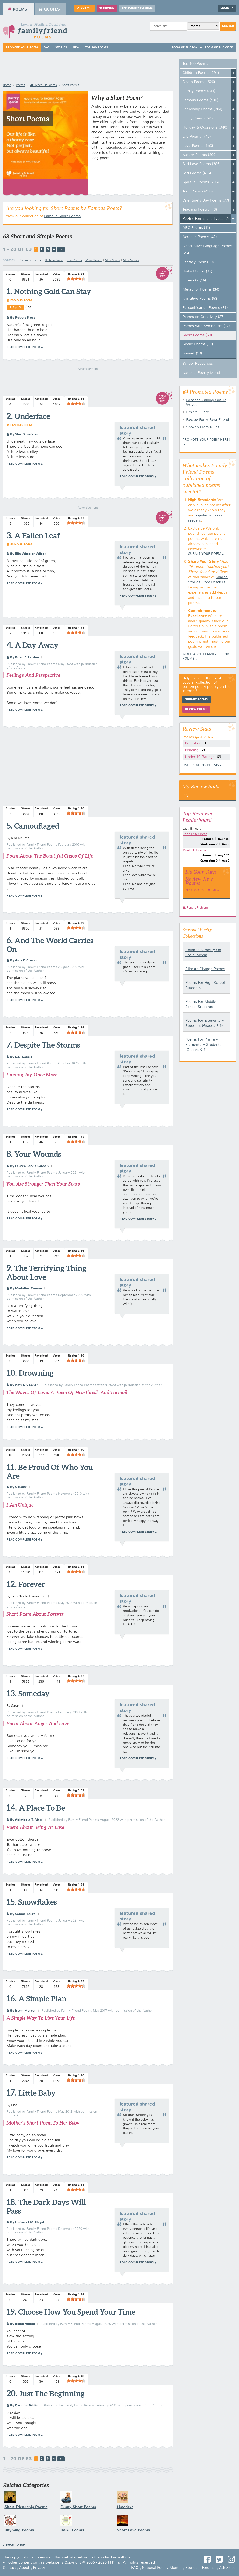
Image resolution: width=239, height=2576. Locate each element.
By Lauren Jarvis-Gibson (28, 1166)
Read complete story (137, 476)
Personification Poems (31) (205, 308)
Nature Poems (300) (200, 155)
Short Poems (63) (197, 335)
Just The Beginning (52, 2393)
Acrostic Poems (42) (200, 237)
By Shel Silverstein (23, 434)
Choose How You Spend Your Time (76, 2312)
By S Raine (17, 1487)
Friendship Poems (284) (202, 109)
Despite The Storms (47, 1045)
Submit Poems (196, 699)
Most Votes (112, 260)
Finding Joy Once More (31, 1074)
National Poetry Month (202, 373)
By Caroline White (22, 2405)
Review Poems (196, 709)
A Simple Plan (42, 1998)
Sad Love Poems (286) (202, 164)
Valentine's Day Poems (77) (206, 200)
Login (226, 8)
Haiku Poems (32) (197, 271)
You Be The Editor (200, 890)
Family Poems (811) (199, 91)
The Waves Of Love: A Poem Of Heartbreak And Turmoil (66, 1392)
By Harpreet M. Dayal (25, 2222)
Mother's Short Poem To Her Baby (43, 2122)
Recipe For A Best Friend (207, 420)
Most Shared (93, 260)
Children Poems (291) (201, 73)
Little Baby (37, 2093)
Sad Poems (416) (197, 173)
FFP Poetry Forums (137, 8)
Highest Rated (54, 260)
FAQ (46, 47)
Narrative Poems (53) (200, 299)
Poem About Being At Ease (35, 1827)
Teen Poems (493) (198, 191)
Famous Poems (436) (200, 100)
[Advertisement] (88, 767)
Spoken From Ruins (202, 427)
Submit (84, 8)
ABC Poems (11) (196, 228)
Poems (17, 9)
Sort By (9, 260)
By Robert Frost (21, 317)
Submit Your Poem (204, 554)
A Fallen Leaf (37, 535)
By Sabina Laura (21, 1914)
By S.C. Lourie (19, 1057)
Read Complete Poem (23, 347)
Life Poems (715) (197, 137)
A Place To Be (42, 1808)
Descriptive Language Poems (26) (207, 249)
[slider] (76, 279)
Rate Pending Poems (201, 765)
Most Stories (131, 260)
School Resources (198, 364)
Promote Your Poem (22, 47)
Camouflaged (36, 826)
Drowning (36, 1373)
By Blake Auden (21, 2324)
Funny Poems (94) (198, 118)
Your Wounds (37, 1154)
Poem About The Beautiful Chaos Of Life (49, 856)
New (76, 47)
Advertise (227, 2568)
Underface (32, 416)
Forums (208, 2568)
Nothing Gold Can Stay (52, 291)
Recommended (29, 260)
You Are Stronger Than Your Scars (43, 1184)
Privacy (39, 2568)
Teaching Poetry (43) (200, 210)
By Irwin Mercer (21, 2010)
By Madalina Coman (24, 1288)
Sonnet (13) (192, 353)
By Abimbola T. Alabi (25, 1820)
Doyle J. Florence (196, 850)
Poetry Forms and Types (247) (208, 219)
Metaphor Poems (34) (201, 290)
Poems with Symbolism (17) (206, 326)
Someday (34, 1693)
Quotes (49, 9)
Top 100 (17, 307)
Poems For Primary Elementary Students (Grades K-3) (203, 1045)
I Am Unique (19, 1505)
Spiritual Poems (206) (201, 182)
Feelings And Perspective (33, 675)
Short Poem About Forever (35, 1614)
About (24, 2568)
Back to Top (15, 2545)
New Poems (74, 260)
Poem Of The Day (184, 47)
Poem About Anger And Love (37, 1723)
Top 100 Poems (96, 47)
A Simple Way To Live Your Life (40, 2018)
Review (106, 8)
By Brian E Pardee (23, 657)
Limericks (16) (194, 280)
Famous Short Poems (62, 216)
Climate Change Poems (205, 969)
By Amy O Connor (22, 960)
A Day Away (37, 645)
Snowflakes (37, 1902)
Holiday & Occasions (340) (205, 128)
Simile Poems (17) (198, 344)
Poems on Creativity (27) (204, 317)
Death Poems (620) (199, 82)
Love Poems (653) (198, 146)
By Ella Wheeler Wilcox (26, 554)
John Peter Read (195, 834)
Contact (9, 2568)
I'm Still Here (197, 412)
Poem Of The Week (219, 47)
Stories (61, 47)
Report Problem (195, 907)
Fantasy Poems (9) (198, 262)
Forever (31, 1584)
